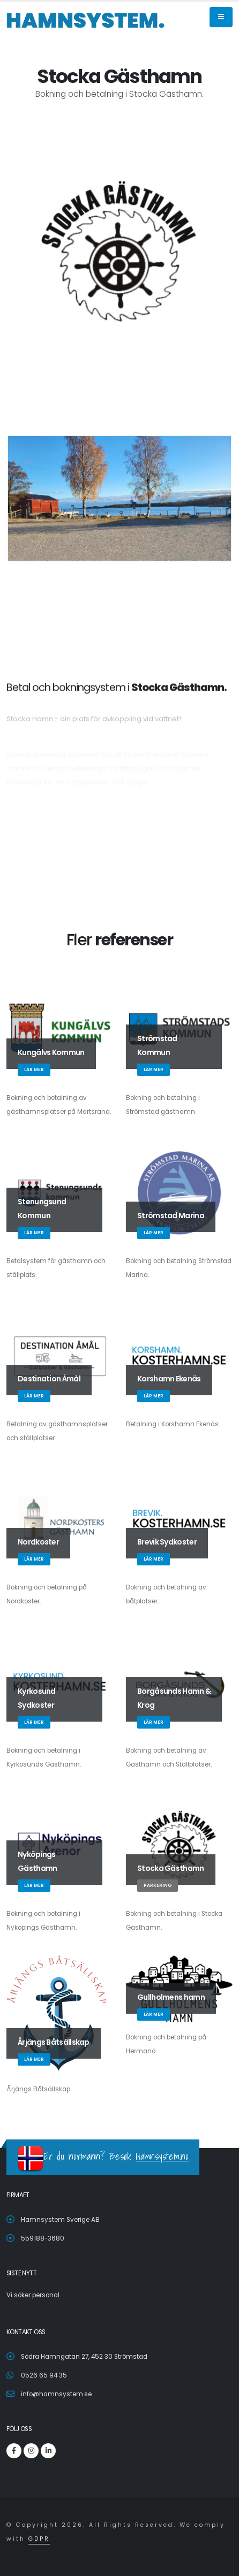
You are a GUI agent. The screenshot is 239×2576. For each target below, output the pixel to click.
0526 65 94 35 (44, 2375)
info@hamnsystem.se (56, 2394)
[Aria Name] (221, 17)
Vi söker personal (32, 2295)
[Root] (86, 20)
